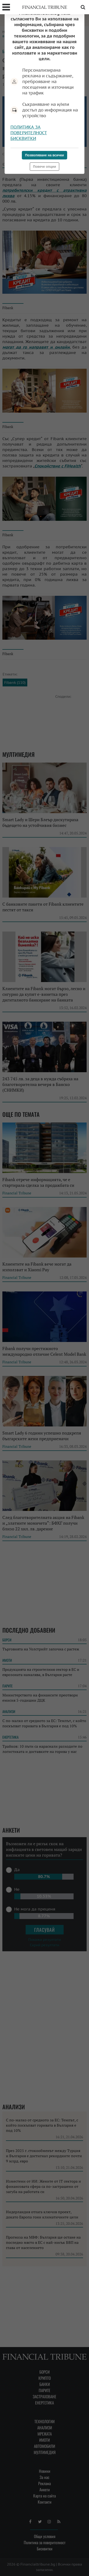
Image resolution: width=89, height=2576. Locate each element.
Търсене (83, 7)
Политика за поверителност (28, 129)
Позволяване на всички (44, 155)
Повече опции (44, 166)
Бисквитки (23, 138)
